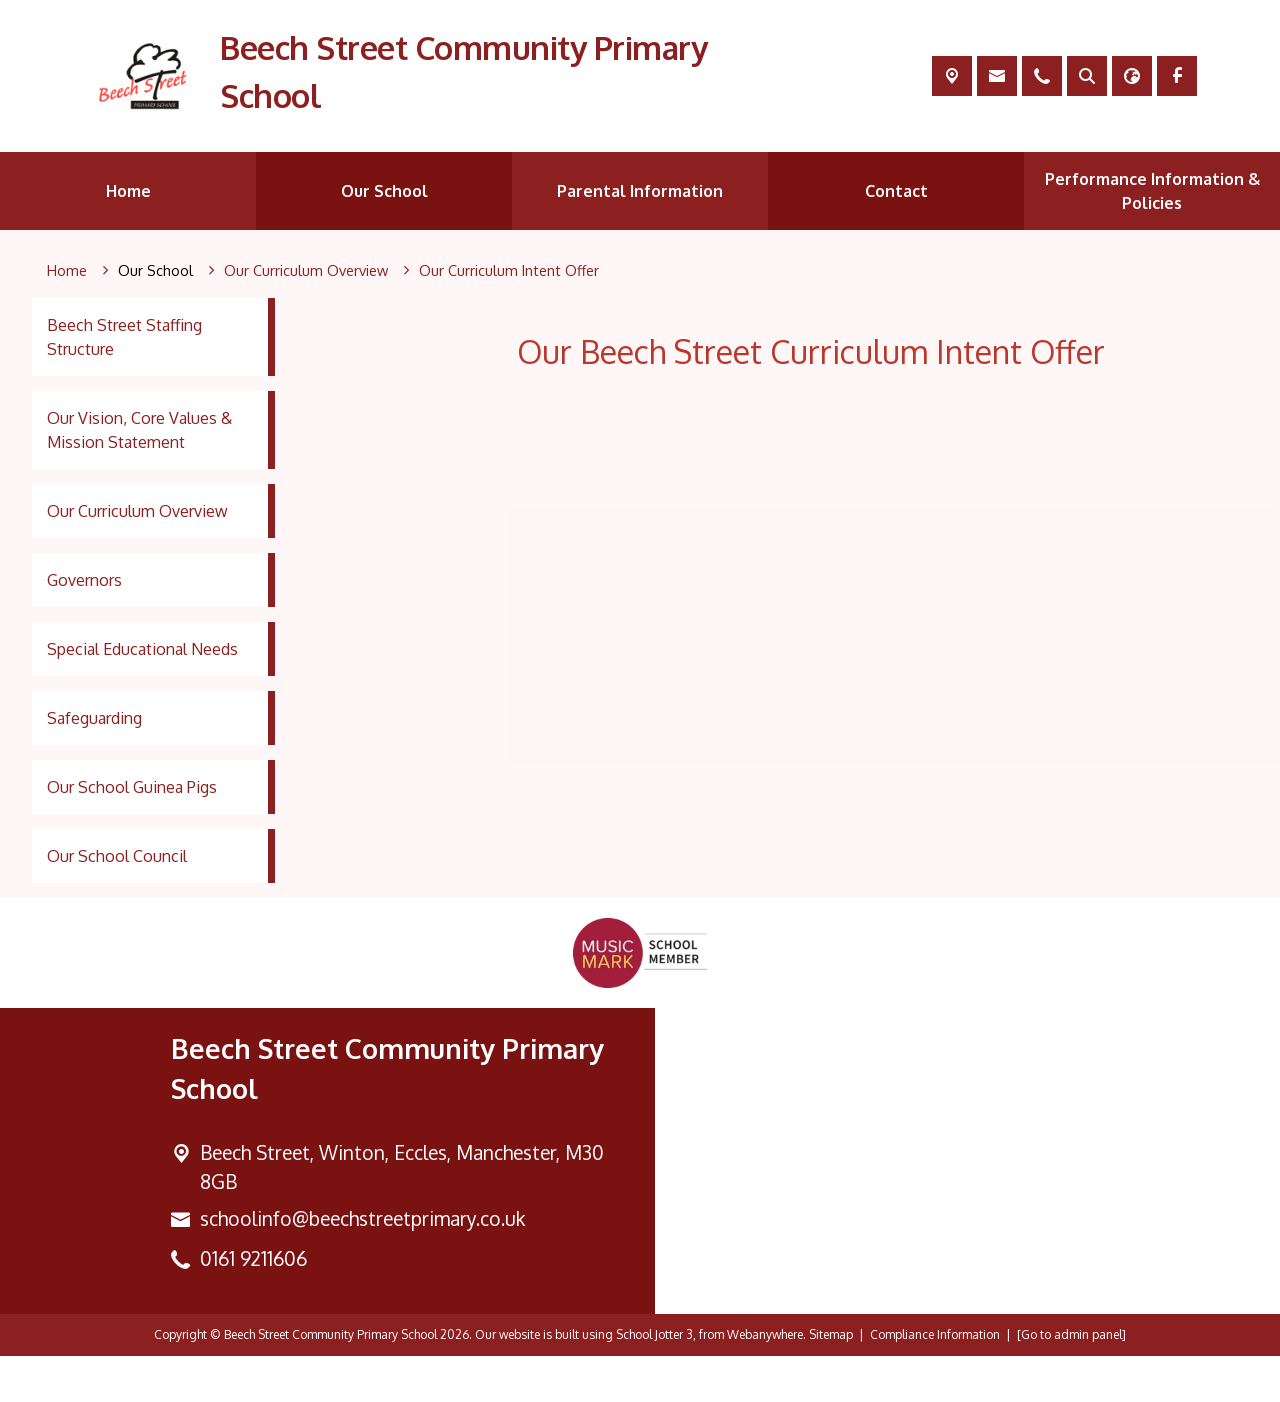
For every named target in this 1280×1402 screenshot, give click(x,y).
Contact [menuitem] (896, 191)
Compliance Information (935, 1380)
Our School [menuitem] (384, 191)
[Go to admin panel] (1071, 1380)
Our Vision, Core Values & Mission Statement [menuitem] (139, 430)
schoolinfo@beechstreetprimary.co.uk (362, 1263)
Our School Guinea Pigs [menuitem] (132, 787)
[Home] (67, 271)
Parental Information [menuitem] (640, 191)
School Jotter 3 (654, 1380)
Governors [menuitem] (84, 580)
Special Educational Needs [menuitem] (142, 649)
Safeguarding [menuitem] (94, 718)
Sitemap (831, 1380)
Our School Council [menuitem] (117, 856)
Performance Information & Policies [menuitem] (1152, 191)
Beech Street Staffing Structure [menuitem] (124, 337)
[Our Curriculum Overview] (306, 271)
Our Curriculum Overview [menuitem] (137, 511)
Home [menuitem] (128, 191)
